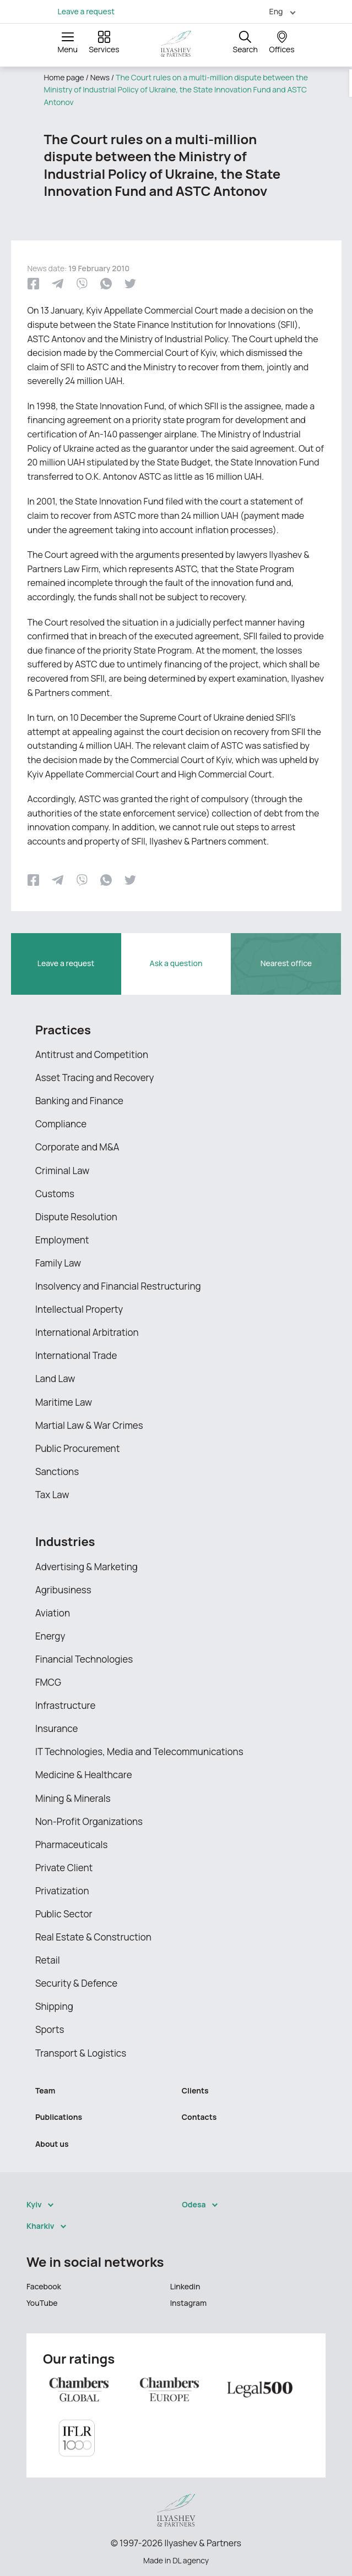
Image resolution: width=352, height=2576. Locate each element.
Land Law (55, 1378)
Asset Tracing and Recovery (94, 1077)
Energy (50, 1636)
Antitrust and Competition (91, 1054)
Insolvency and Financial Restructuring (118, 1286)
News (100, 77)
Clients (195, 2090)
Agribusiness (63, 1589)
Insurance (56, 1728)
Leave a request (86, 12)
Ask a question (176, 963)
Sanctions (57, 1471)
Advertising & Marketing (86, 1566)
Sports (49, 2029)
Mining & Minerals (73, 1798)
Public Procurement (77, 1448)
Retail (47, 1960)
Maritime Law (63, 1402)
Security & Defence (76, 1983)
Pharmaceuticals (71, 1844)
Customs (54, 1193)
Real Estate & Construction (93, 1937)
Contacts (199, 2117)
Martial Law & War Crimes (89, 1425)
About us (52, 2144)
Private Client (64, 1867)
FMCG (48, 1682)
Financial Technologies (84, 1659)
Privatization (62, 1890)
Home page (64, 77)
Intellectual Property (79, 1309)
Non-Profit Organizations (89, 1821)
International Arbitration (87, 1332)
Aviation (52, 1613)
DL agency (190, 2560)
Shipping (54, 2006)
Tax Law (52, 1494)
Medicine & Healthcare (83, 1774)
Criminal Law (62, 1170)
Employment (62, 1240)
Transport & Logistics (80, 2053)
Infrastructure (65, 1705)
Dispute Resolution (76, 1216)
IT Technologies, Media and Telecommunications (139, 1751)
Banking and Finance (79, 1100)
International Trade (76, 1355)
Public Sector (64, 1914)
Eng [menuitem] (276, 11)
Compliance (60, 1123)
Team (45, 2090)
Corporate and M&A (77, 1147)
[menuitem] (278, 11)
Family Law (58, 1263)
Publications (58, 2117)
